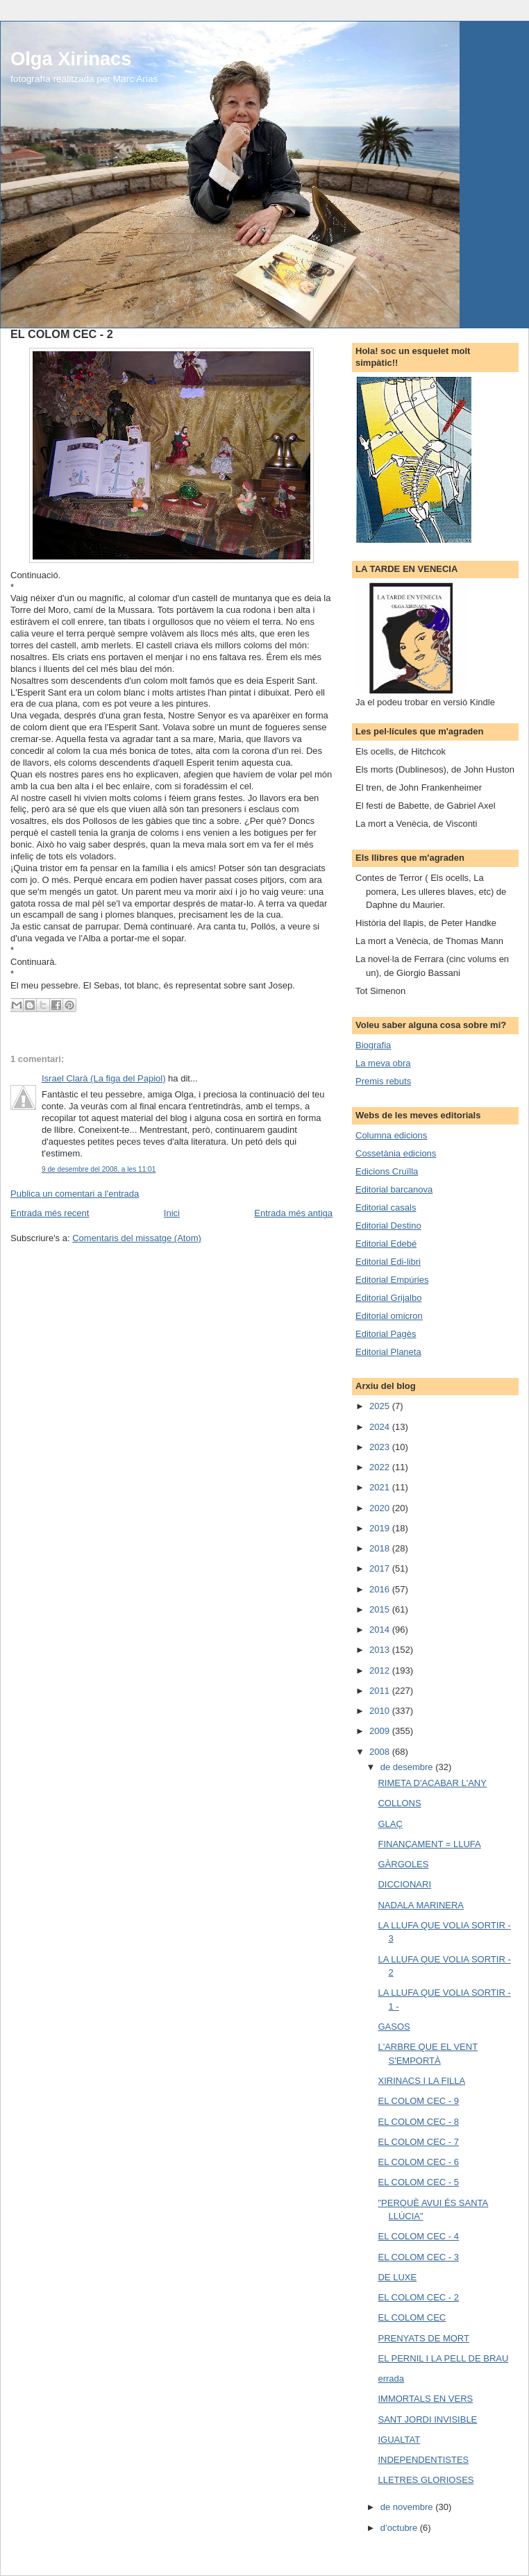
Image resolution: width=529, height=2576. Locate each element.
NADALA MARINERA (421, 1905)
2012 (380, 1670)
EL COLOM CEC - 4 (418, 2236)
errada (391, 2378)
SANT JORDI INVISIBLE (427, 2419)
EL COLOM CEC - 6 (418, 2162)
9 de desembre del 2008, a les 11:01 (99, 1169)
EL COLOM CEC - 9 (418, 2101)
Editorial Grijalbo (388, 1298)
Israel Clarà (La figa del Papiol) (103, 1078)
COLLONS (399, 1803)
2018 (380, 1548)
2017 (380, 1568)
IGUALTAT (399, 2439)
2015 (380, 1609)
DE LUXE (397, 2277)
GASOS (394, 2026)
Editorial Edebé (386, 1243)
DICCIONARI (404, 1884)
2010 (380, 1711)
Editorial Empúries (392, 1279)
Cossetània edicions (395, 1153)
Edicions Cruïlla (386, 1171)
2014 (380, 1629)
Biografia (373, 1045)
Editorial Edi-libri (388, 1261)
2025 (380, 1406)
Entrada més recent (49, 1213)
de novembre (408, 2507)
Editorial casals (385, 1207)
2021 (380, 1487)
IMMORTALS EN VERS (425, 2398)
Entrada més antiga (293, 1213)
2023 (380, 1447)
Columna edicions (391, 1135)
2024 (380, 1427)
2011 (380, 1690)
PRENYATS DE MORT (423, 2338)
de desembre (408, 1767)
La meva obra (383, 1063)
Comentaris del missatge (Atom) (136, 1238)
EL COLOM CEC (412, 2317)
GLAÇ (390, 1824)
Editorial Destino (388, 1225)
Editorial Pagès (385, 1334)
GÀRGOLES (403, 1864)
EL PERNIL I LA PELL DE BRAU (443, 2358)
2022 (380, 1467)
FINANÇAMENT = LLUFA (429, 1844)
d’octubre (400, 2528)
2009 (380, 1731)
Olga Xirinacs (70, 58)
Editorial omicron (389, 1316)
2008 (380, 1751)
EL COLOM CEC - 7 (418, 2142)
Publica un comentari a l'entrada (74, 1193)
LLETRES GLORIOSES (425, 2480)
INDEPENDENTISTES (423, 2460)
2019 (380, 1528)
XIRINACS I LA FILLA (421, 2081)
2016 (380, 1589)
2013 (380, 1649)
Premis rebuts (383, 1081)
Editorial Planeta (388, 1352)
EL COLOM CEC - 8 (418, 2121)
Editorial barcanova (394, 1189)
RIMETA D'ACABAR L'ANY (432, 1783)
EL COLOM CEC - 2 (418, 2297)
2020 (380, 1508)
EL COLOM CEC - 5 (418, 2182)
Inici (172, 1213)
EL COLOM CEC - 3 (418, 2257)
